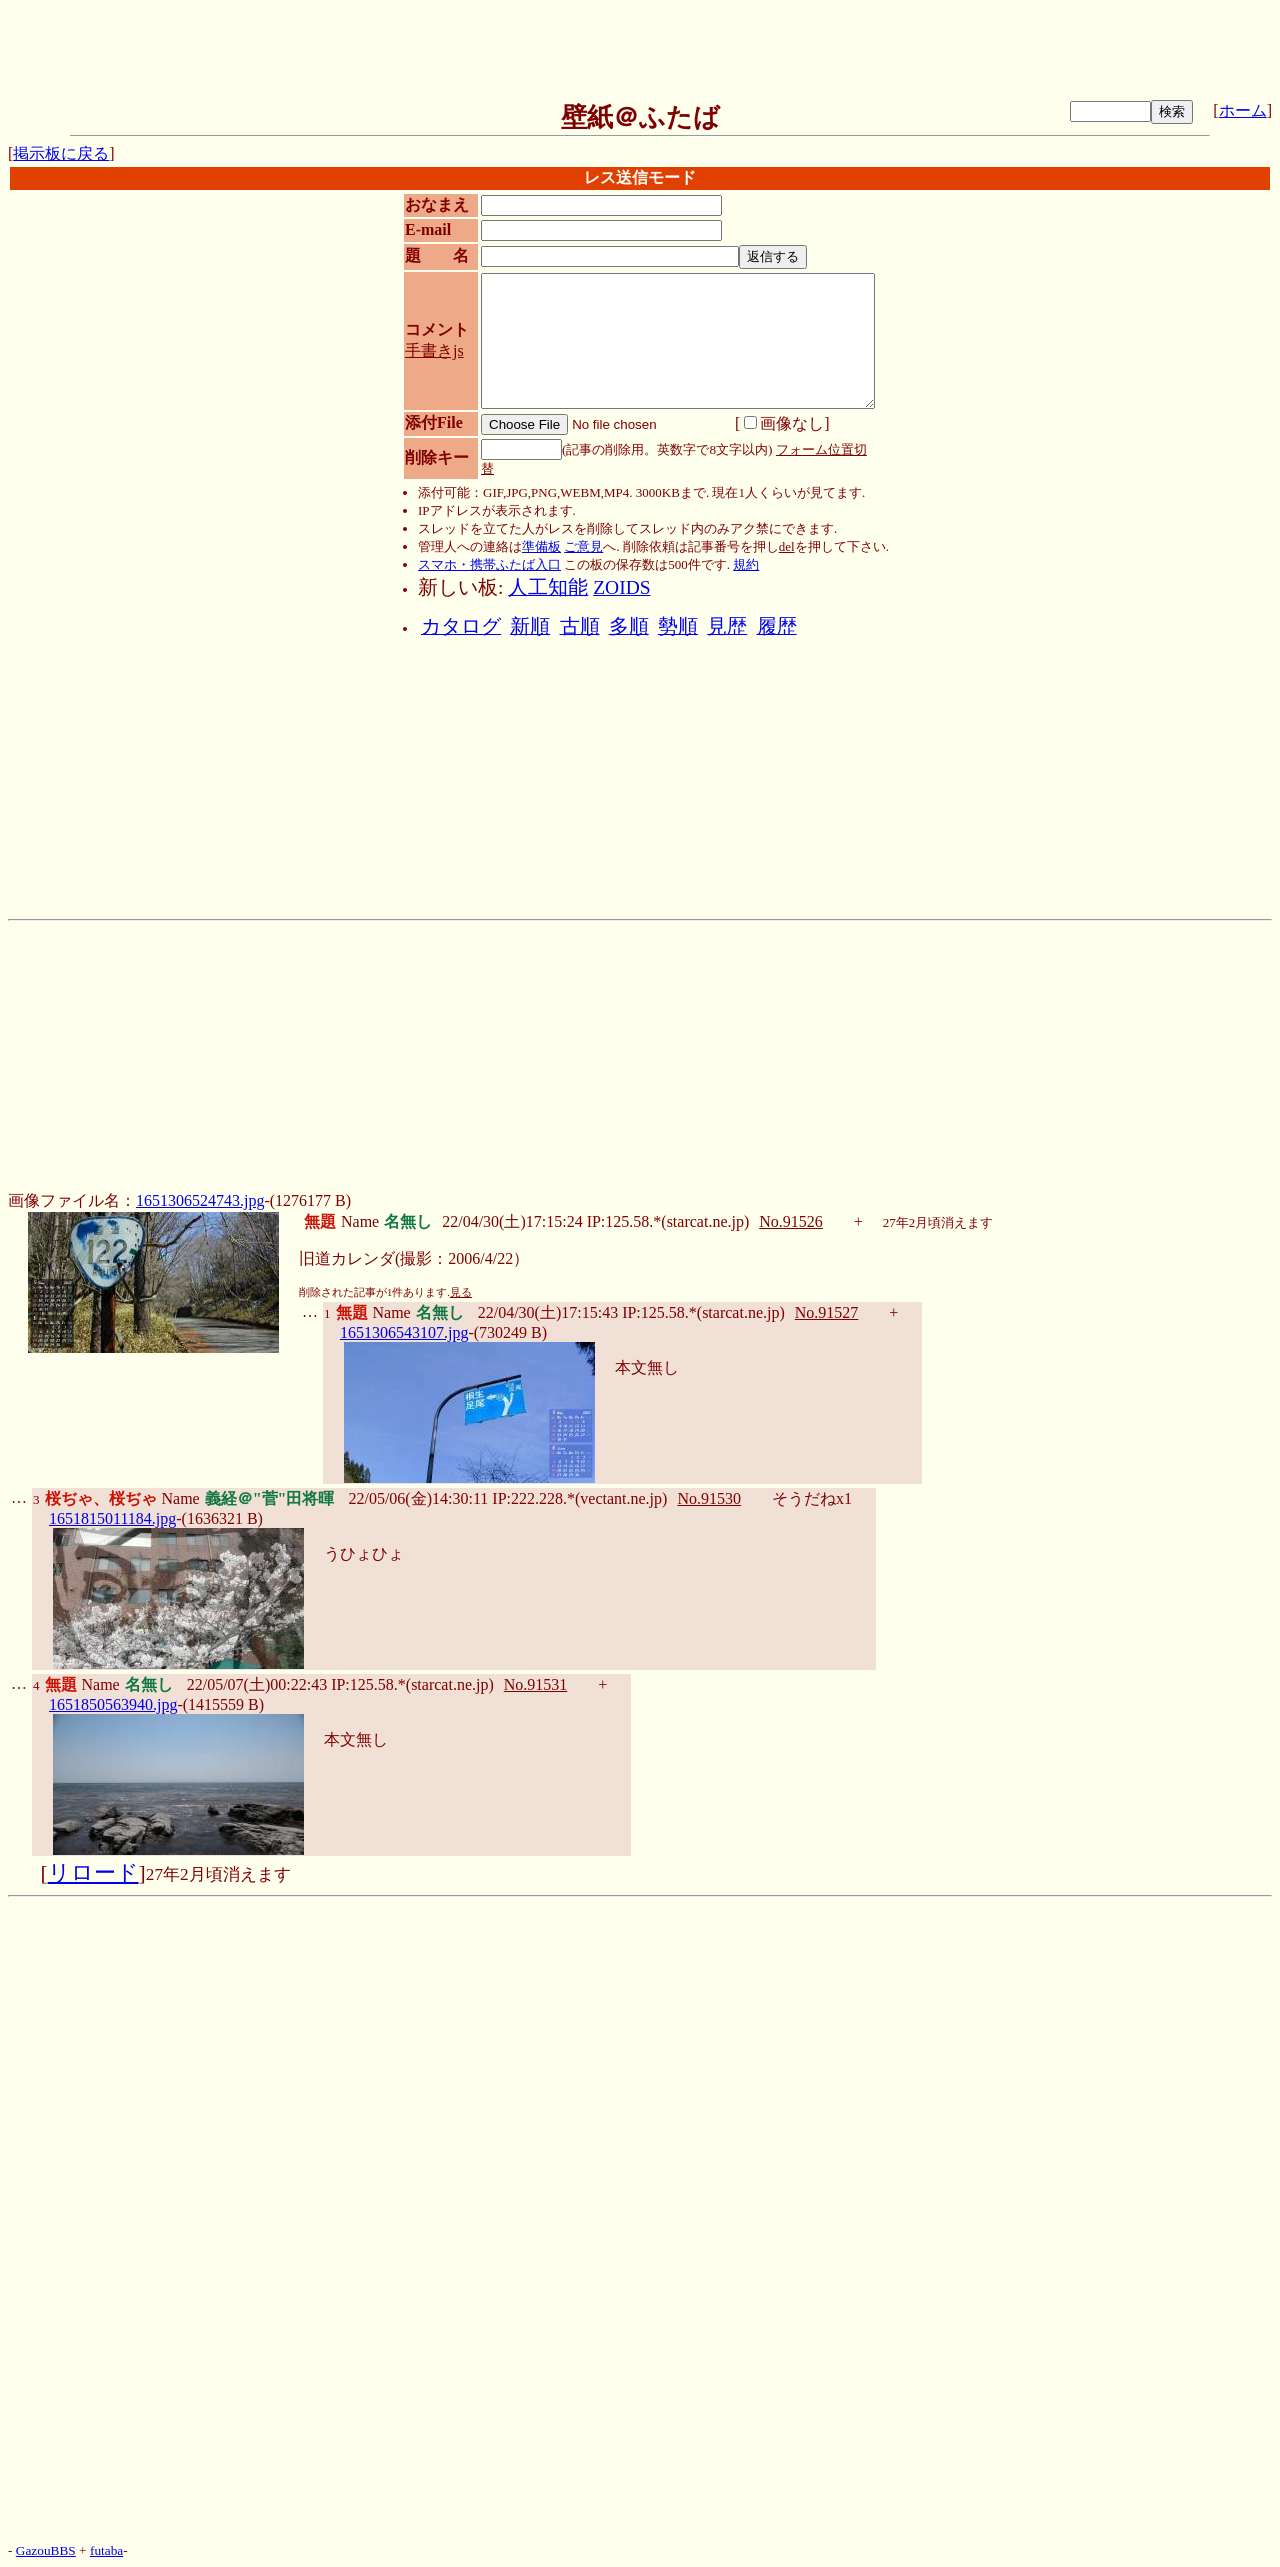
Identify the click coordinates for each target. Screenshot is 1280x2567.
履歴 (777, 626)
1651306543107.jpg (404, 1332)
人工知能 (548, 587)
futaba (106, 2550)
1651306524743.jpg (200, 1200)
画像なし (784, 423)
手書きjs (434, 350)
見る (461, 1292)
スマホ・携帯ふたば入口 (489, 564)
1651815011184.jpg (112, 1518)
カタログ (461, 626)
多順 (629, 626)
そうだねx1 (812, 1498)
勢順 (678, 626)
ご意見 (583, 546)
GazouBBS (46, 2550)
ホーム (1243, 110)
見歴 (727, 626)
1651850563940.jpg (113, 1704)
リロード (93, 1873)
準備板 (541, 546)
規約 (746, 564)
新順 (530, 626)
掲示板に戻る (61, 153)
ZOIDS (621, 587)
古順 (580, 626)
